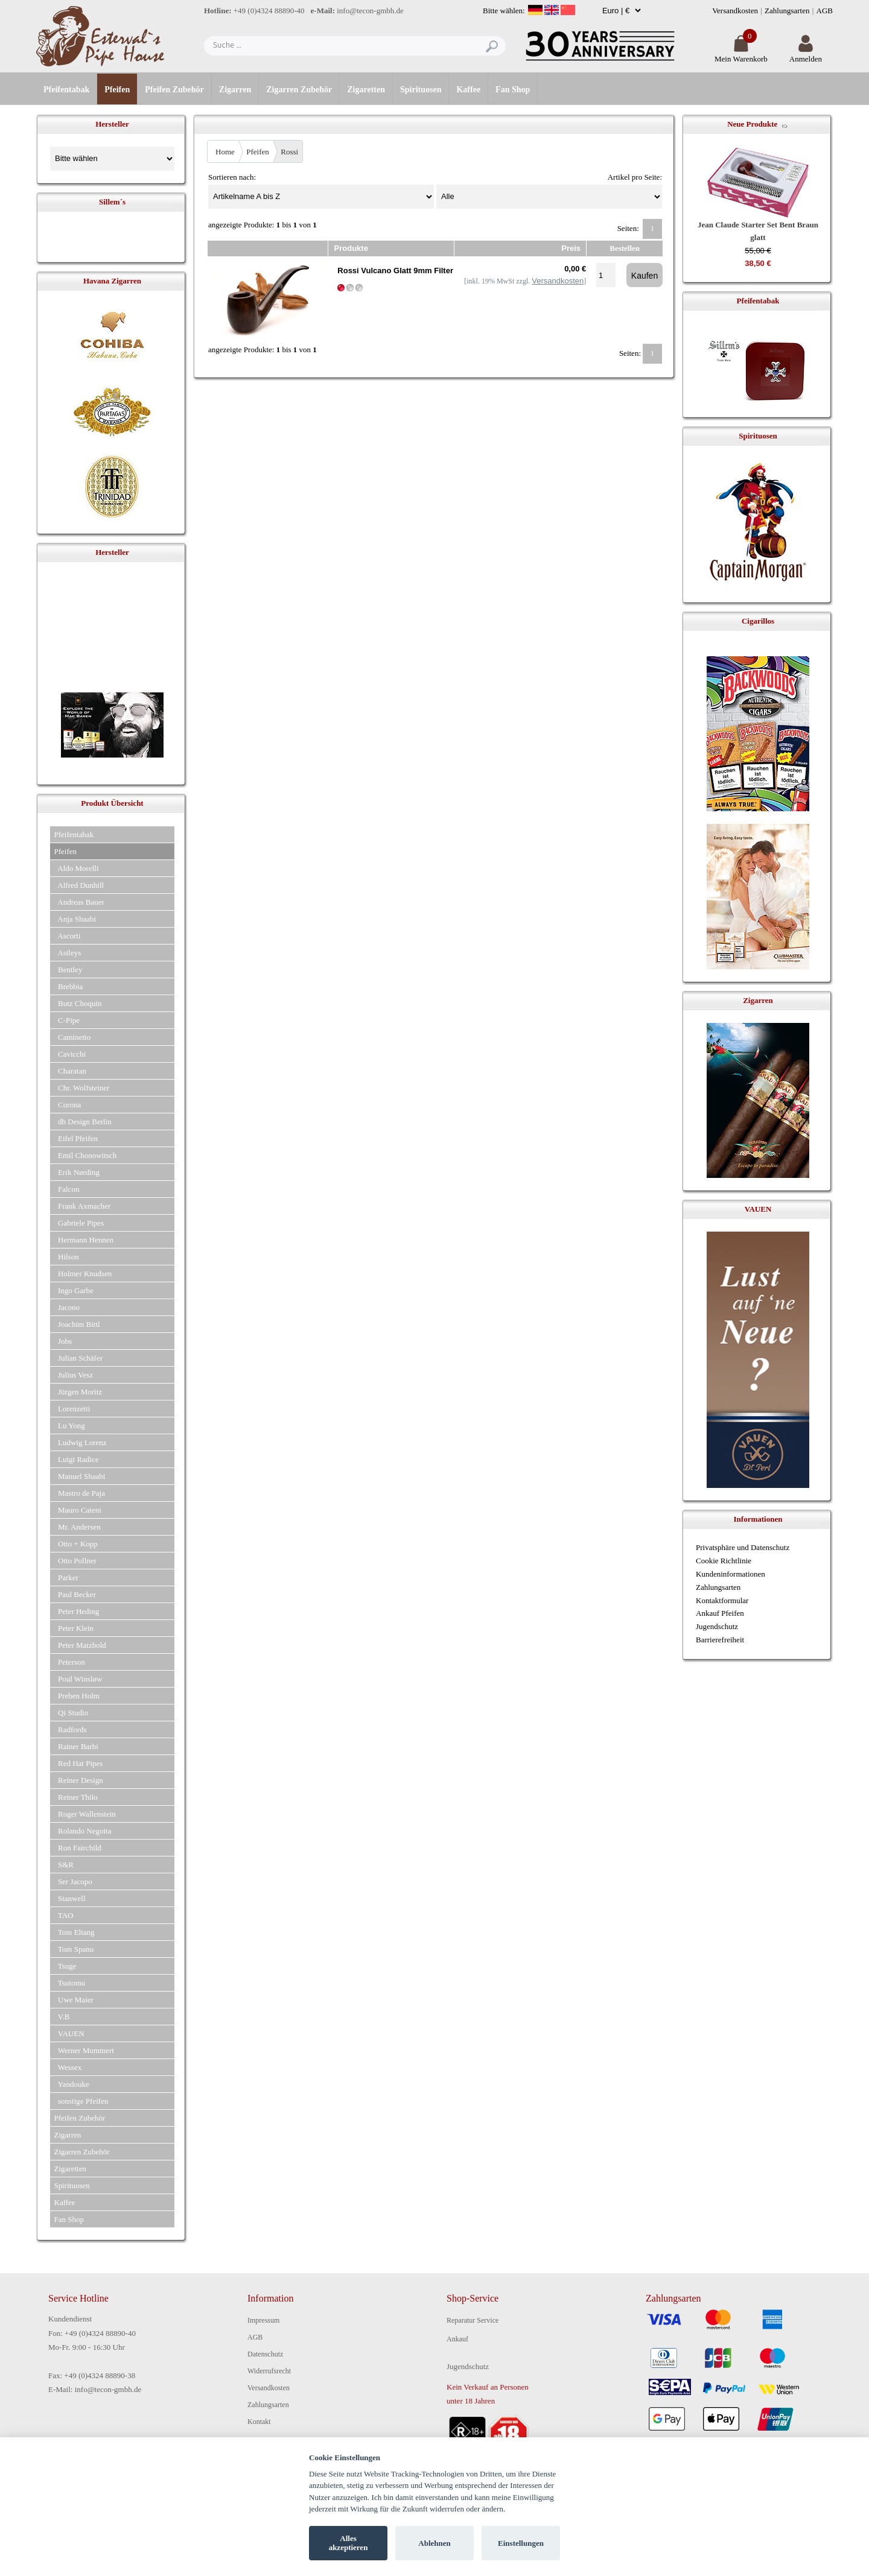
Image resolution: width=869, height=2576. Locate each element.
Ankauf (457, 2339)
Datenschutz (265, 2354)
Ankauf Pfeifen (720, 1613)
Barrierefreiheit (720, 1639)
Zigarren (235, 89)
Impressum (263, 2320)
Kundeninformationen (730, 1573)
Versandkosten (735, 10)
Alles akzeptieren (348, 2543)
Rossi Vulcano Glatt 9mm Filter (395, 270)
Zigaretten (366, 89)
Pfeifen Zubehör (174, 89)
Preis (571, 248)
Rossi (289, 151)
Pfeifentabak (66, 89)
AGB (824, 10)
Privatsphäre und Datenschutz (742, 1547)
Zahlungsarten (787, 10)
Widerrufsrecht (269, 2371)
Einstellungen (521, 2543)
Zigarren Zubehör (299, 89)
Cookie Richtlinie (723, 1560)
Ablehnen (434, 2543)
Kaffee (468, 89)
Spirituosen (420, 89)
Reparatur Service (472, 2320)
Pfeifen (117, 89)
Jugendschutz (717, 1626)
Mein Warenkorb (741, 54)
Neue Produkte (752, 123)
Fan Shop (512, 89)
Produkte (351, 248)
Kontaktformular (722, 1600)
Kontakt (259, 2421)
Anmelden (805, 54)
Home (225, 151)
